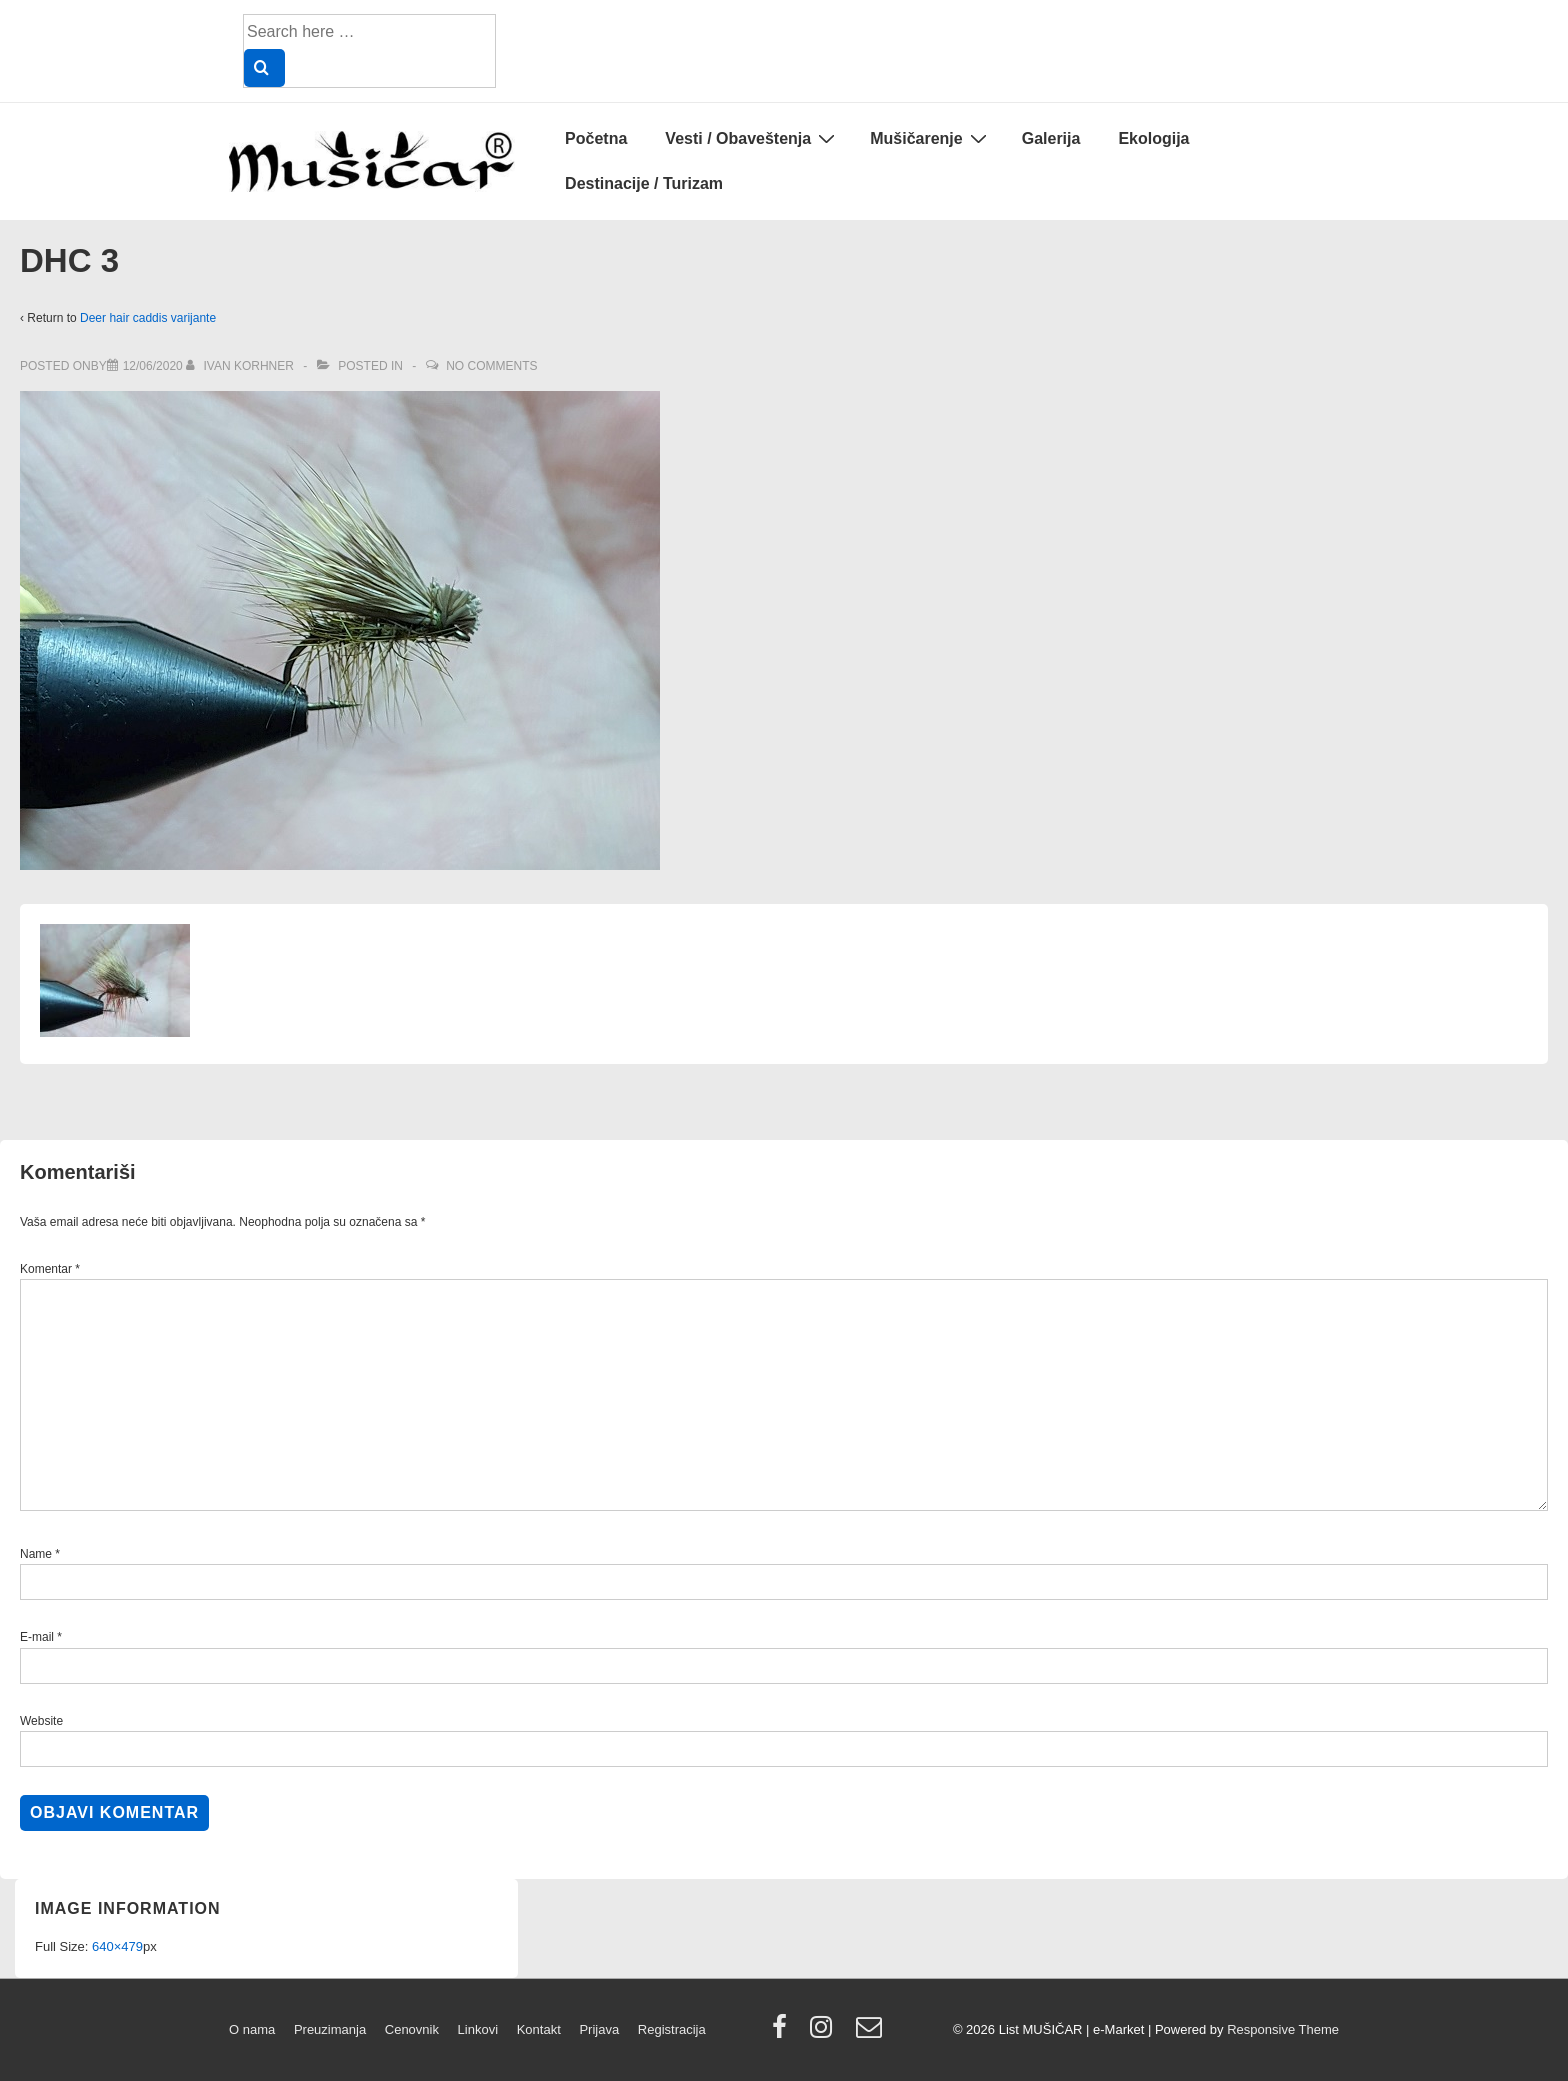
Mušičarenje (930, 138)
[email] (871, 2033)
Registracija (672, 2029)
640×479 (117, 1946)
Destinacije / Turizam (644, 183)
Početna (596, 138)
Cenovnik (412, 2029)
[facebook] (784, 2033)
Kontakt (539, 2029)
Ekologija (1153, 138)
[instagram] (825, 2033)
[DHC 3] (153, 366)
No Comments (491, 366)
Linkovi (478, 2029)
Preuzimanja (330, 2029)
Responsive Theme (1283, 2029)
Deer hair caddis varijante (148, 318)
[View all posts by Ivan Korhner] (241, 366)
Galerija (1051, 138)
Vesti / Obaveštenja (752, 138)
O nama (252, 2029)
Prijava (599, 2029)
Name (36, 1554)
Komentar (50, 1269)
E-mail (37, 1637)
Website (41, 1721)
